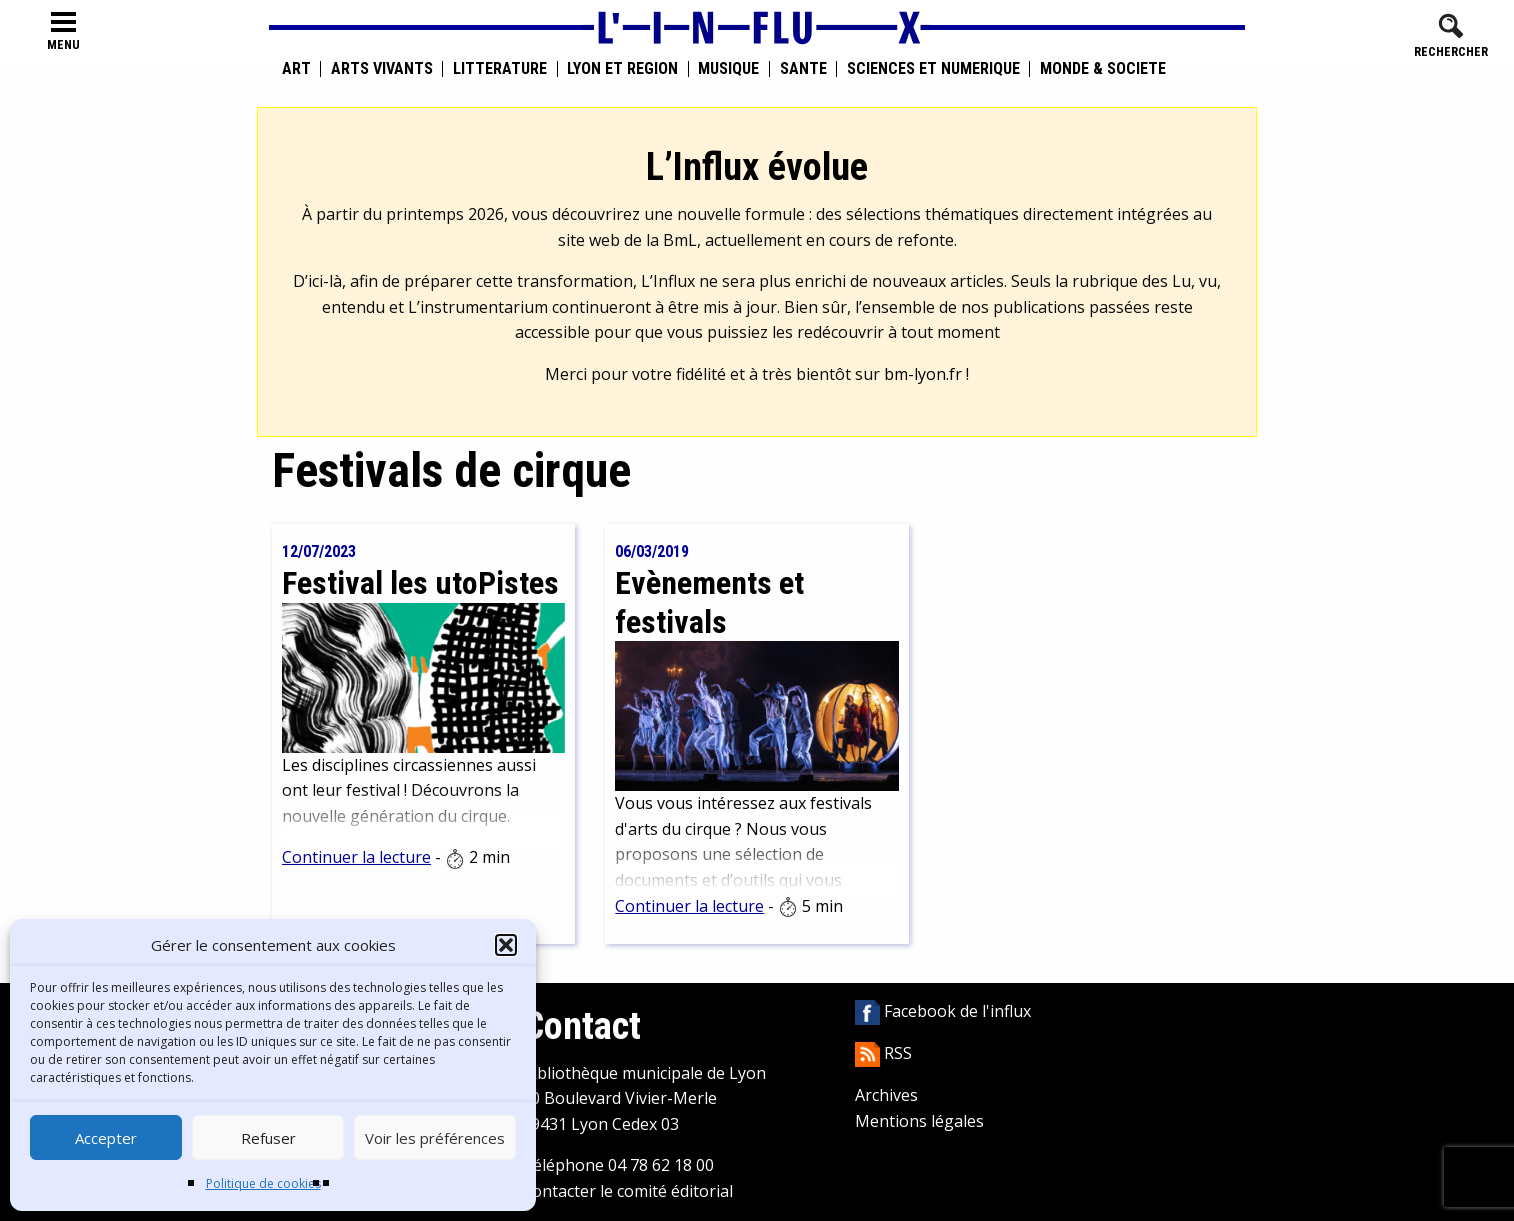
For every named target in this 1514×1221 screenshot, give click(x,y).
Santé (803, 69)
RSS (883, 1053)
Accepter (106, 1138)
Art (296, 69)
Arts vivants (382, 69)
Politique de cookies (263, 1183)
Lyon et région (622, 69)
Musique (728, 69)
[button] (506, 945)
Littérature (500, 69)
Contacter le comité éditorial (627, 1191)
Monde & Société (1103, 69)
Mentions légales (919, 1121)
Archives (886, 1095)
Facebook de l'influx (943, 1011)
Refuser (268, 1138)
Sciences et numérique (933, 69)
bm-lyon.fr (923, 374)
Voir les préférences (435, 1138)
